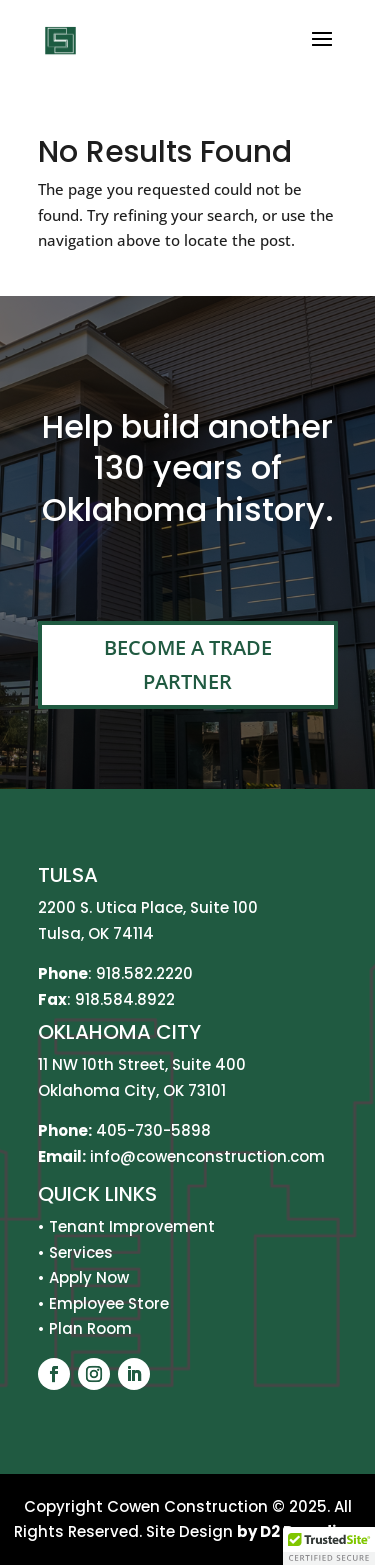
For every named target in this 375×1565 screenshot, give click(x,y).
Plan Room (90, 1328)
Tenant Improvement (132, 1226)
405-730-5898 (153, 1130)
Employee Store (109, 1303)
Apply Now (89, 1277)
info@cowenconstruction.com (205, 1156)
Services (81, 1252)
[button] (329, 1546)
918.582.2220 (144, 973)
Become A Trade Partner (188, 664)
